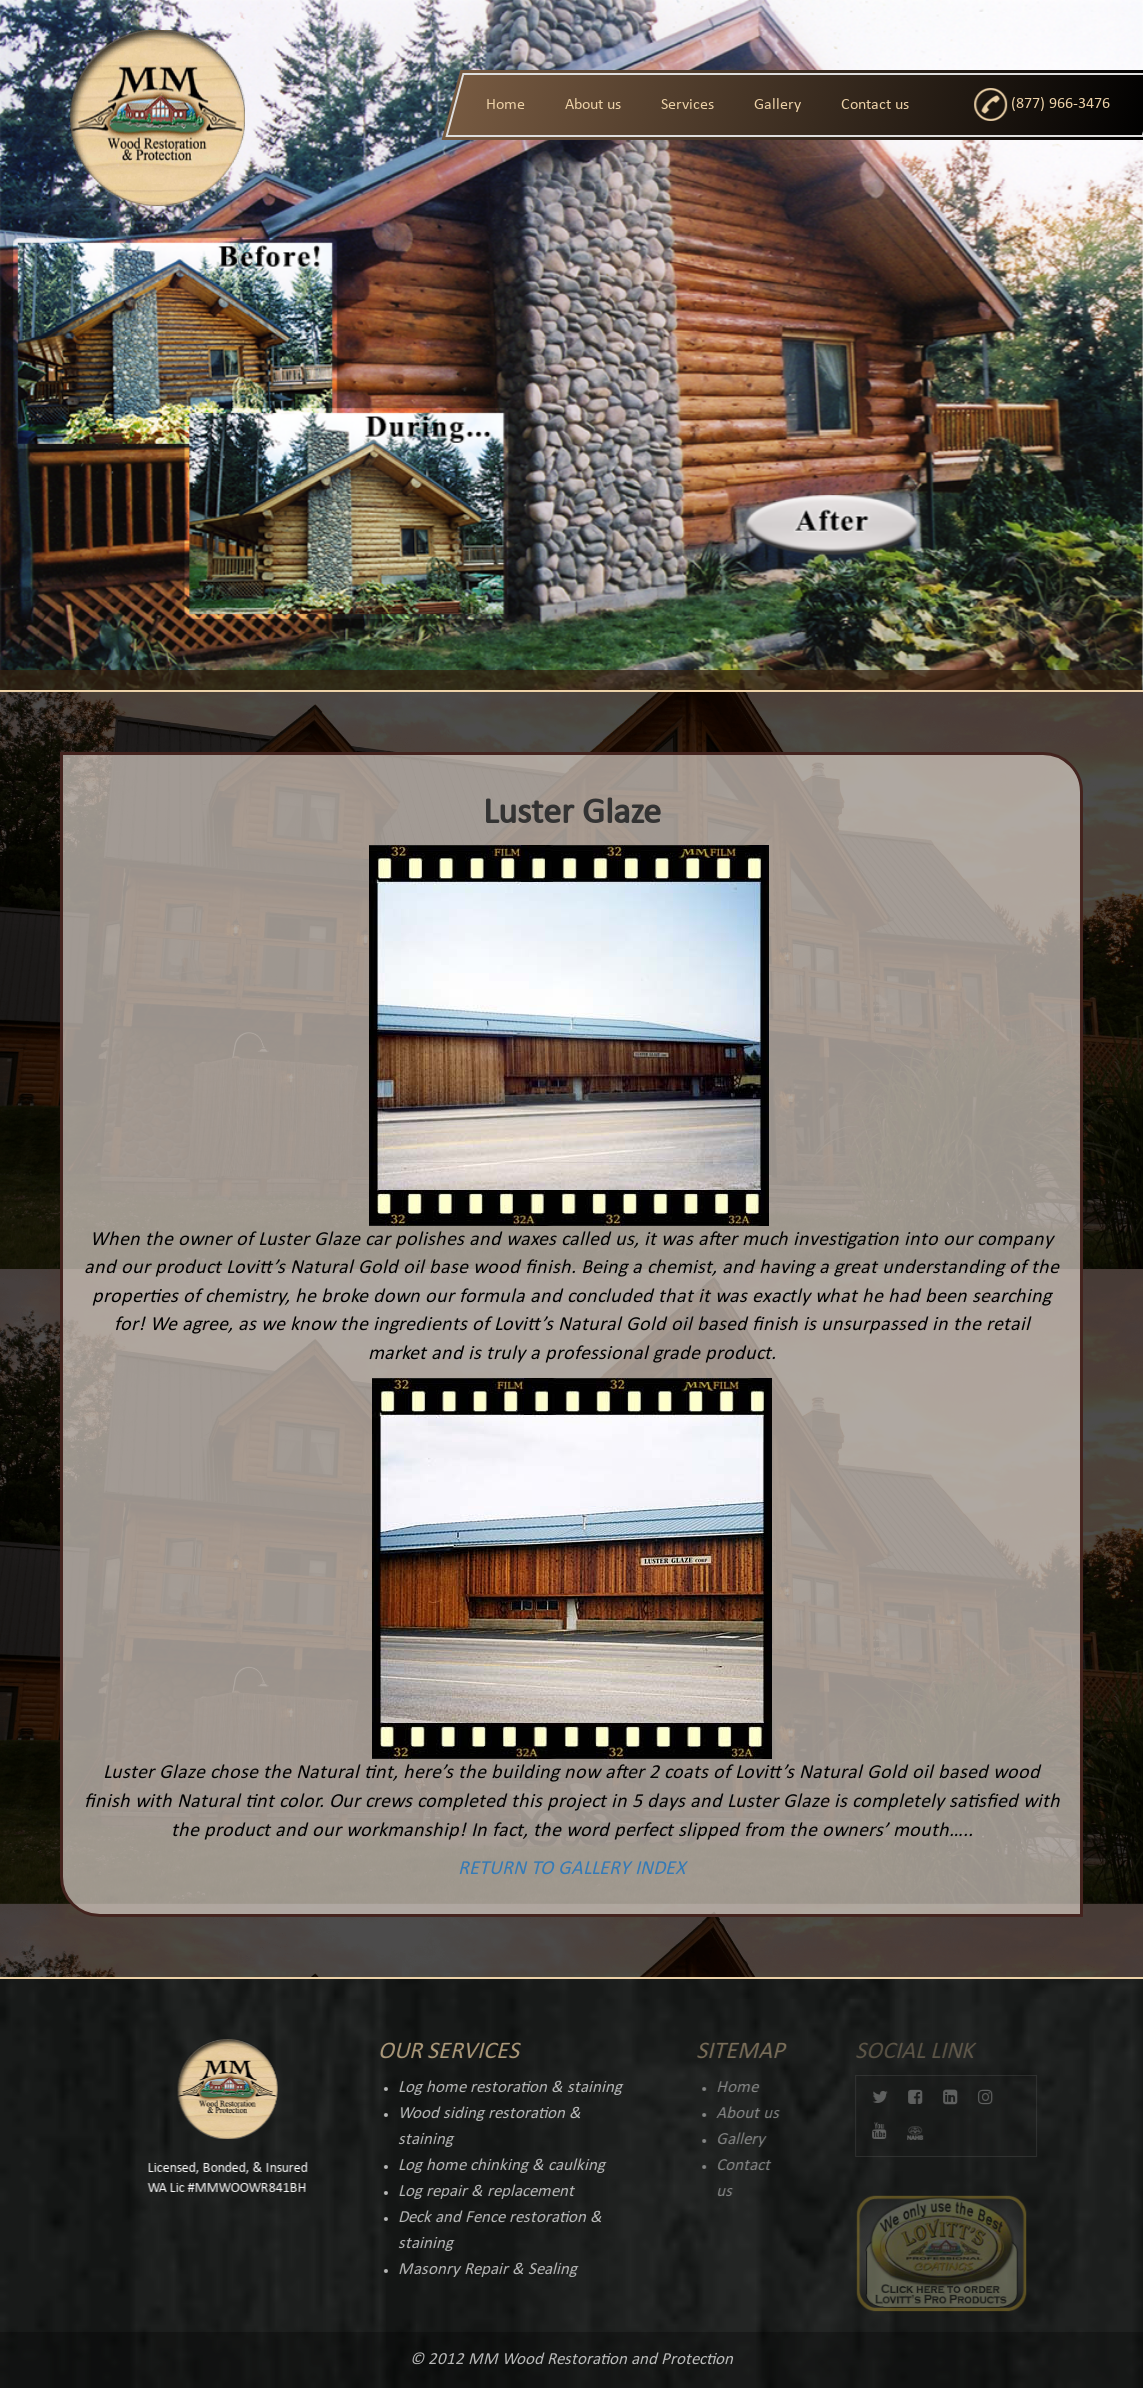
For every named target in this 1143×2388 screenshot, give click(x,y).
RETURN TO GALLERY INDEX (567, 1869)
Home (505, 105)
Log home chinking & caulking (490, 2165)
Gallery (777, 105)
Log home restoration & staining (499, 2087)
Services (687, 105)
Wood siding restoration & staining (478, 2126)
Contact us (875, 105)
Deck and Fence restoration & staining (489, 2230)
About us (593, 105)
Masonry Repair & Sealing (476, 2269)
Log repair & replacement (475, 2191)
